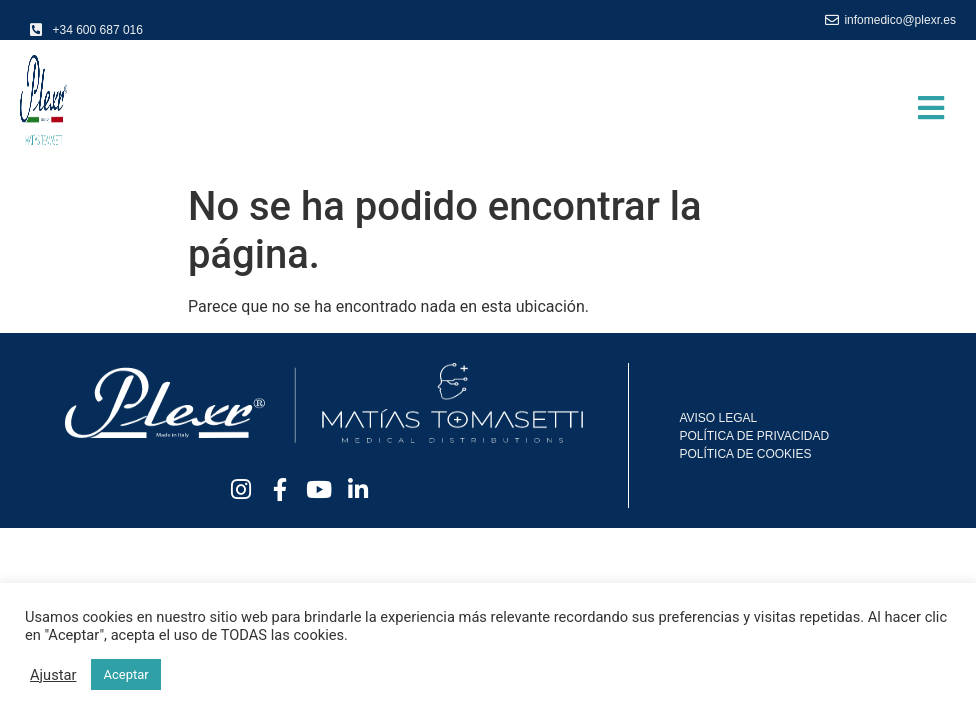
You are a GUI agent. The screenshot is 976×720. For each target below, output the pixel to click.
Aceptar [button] (125, 674)
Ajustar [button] (53, 675)
